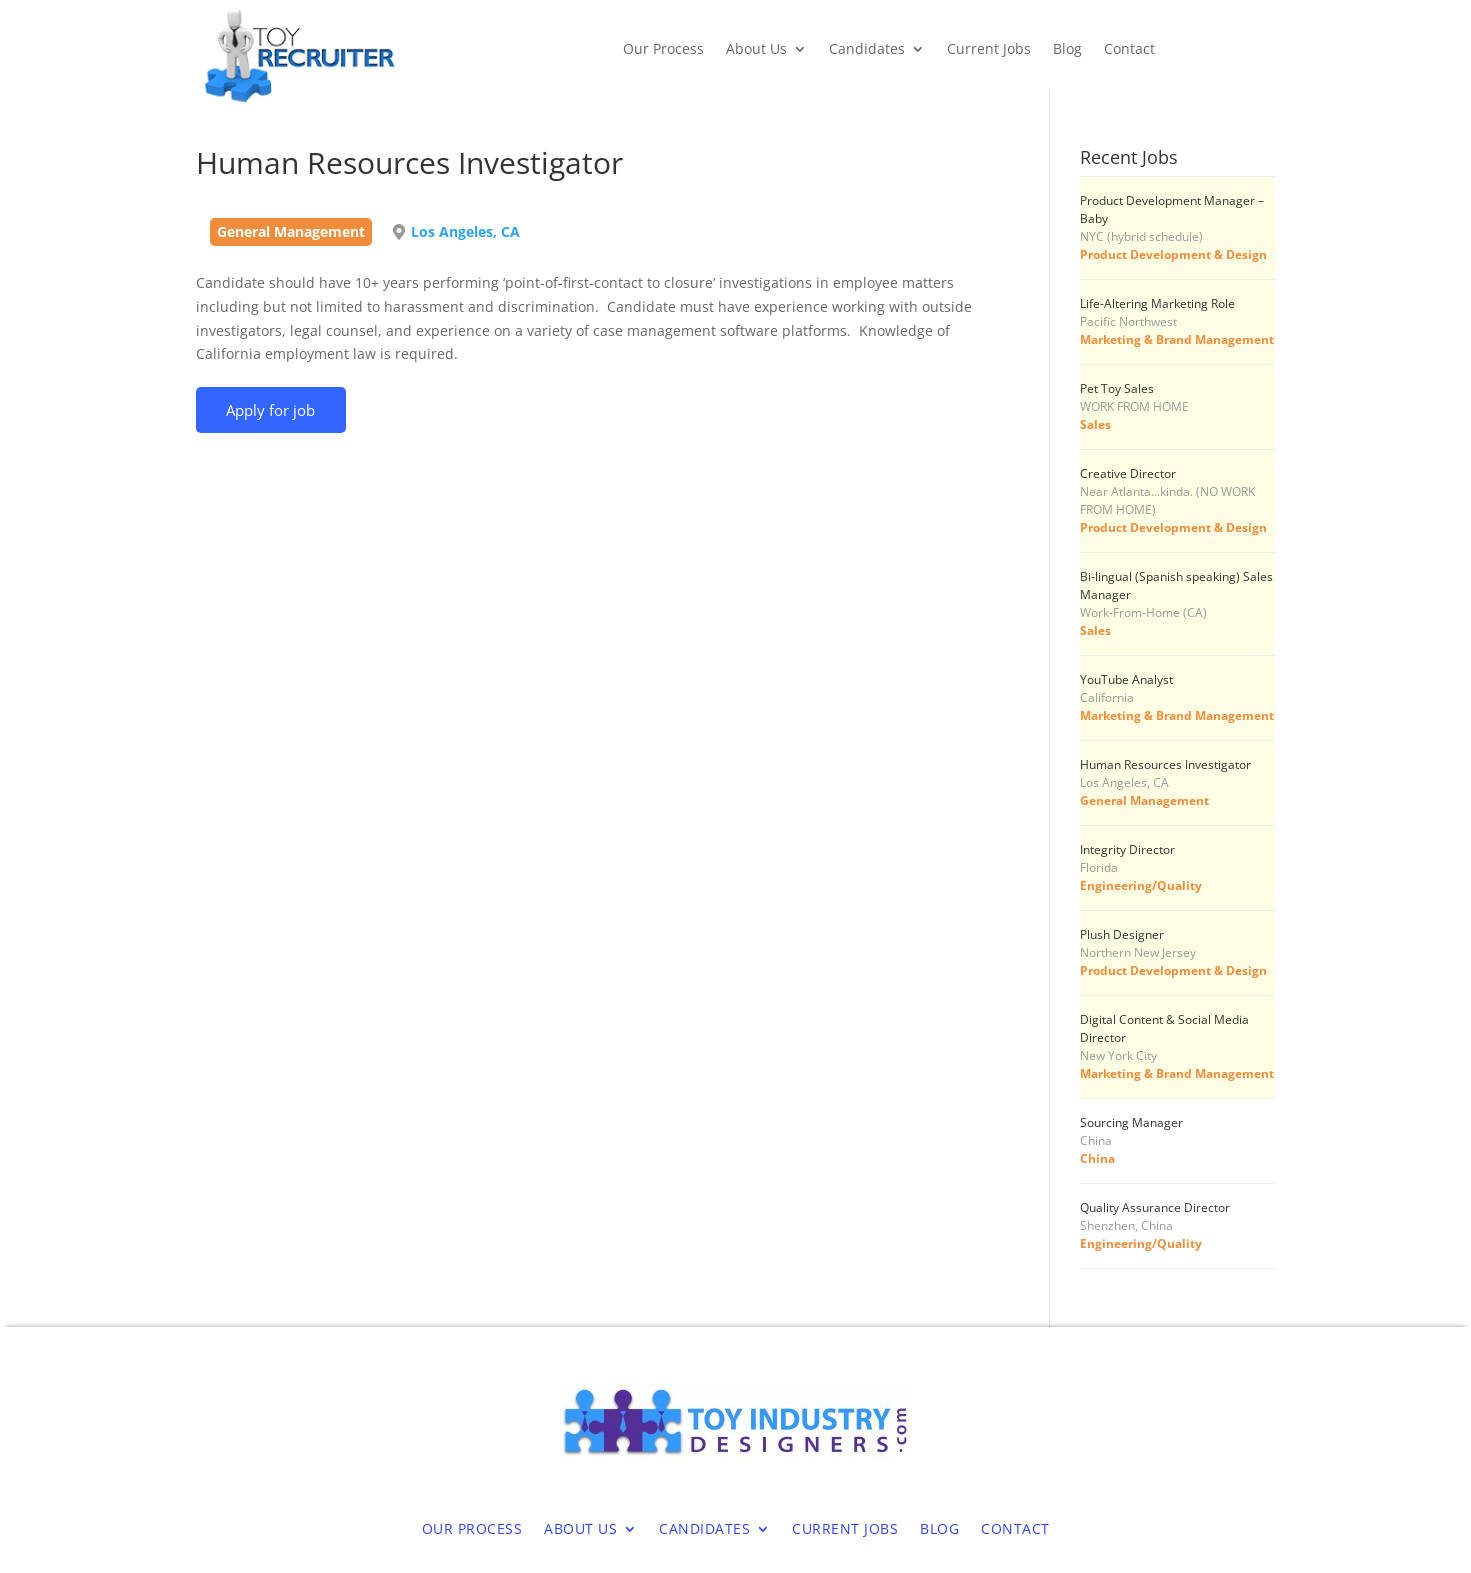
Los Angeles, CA (465, 231)
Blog (1067, 50)
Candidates (867, 50)
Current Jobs (989, 50)
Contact (1129, 50)
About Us (756, 50)
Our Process (663, 50)
